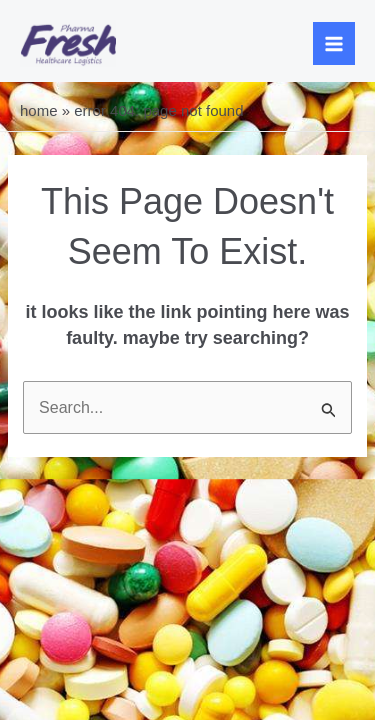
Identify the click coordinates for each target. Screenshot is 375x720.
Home (39, 110)
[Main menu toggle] (334, 43)
